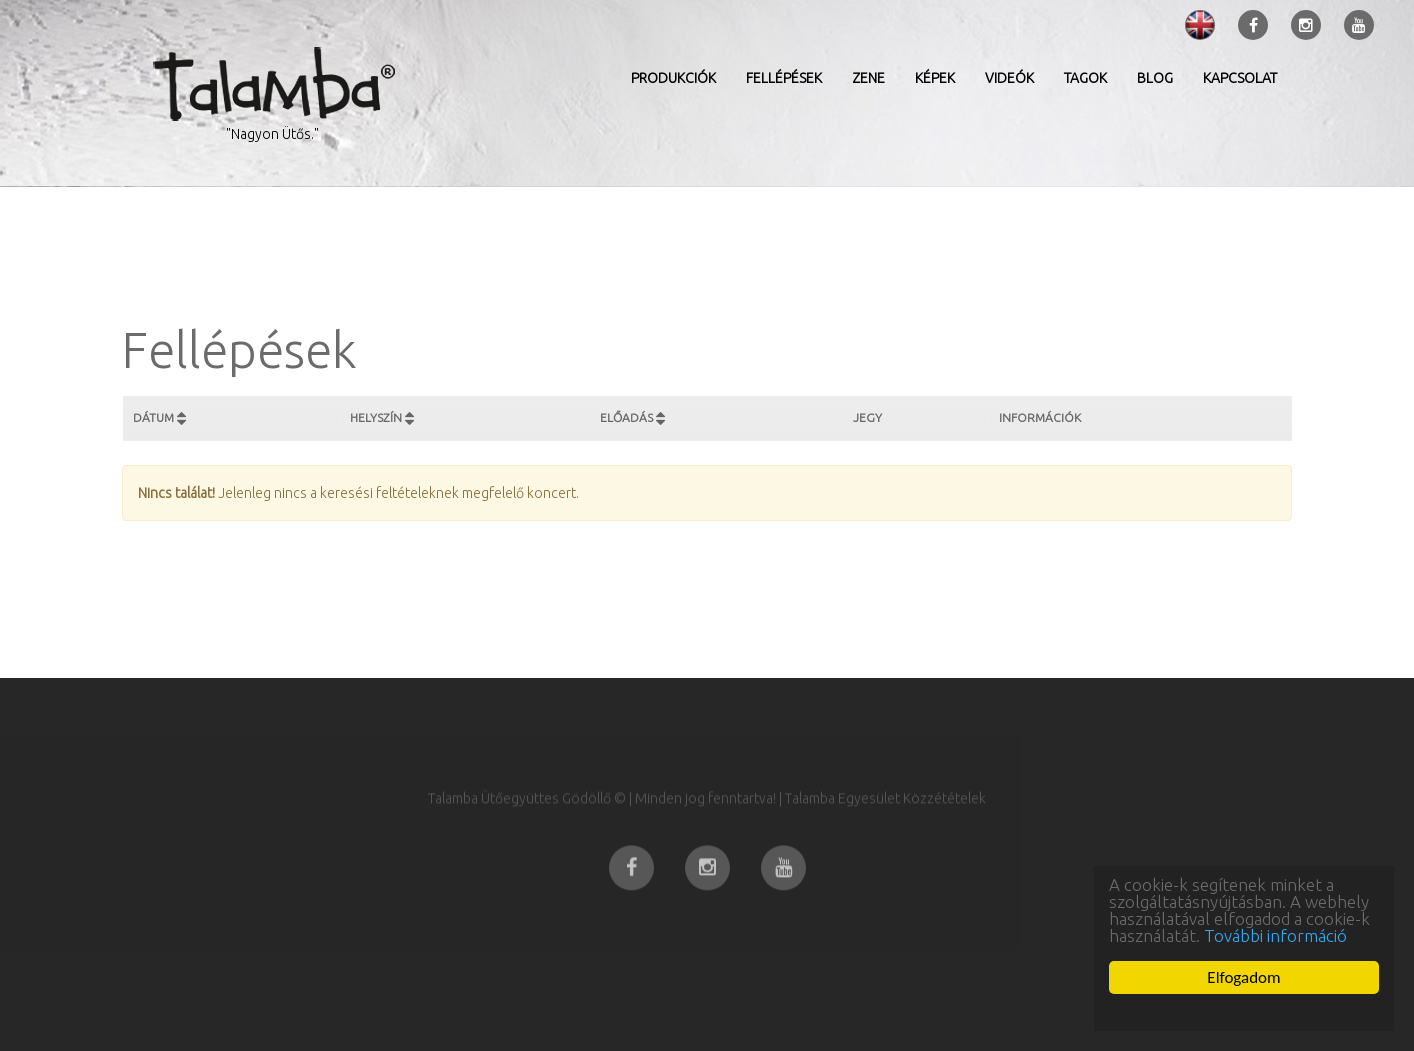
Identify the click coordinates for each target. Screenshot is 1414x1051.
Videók (1009, 78)
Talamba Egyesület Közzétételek (885, 822)
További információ (1275, 935)
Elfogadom (1243, 977)
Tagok (1085, 78)
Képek (935, 78)
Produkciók (673, 78)
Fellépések (784, 78)
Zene (868, 78)
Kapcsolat (1240, 78)
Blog (1155, 78)
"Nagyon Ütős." (272, 134)
